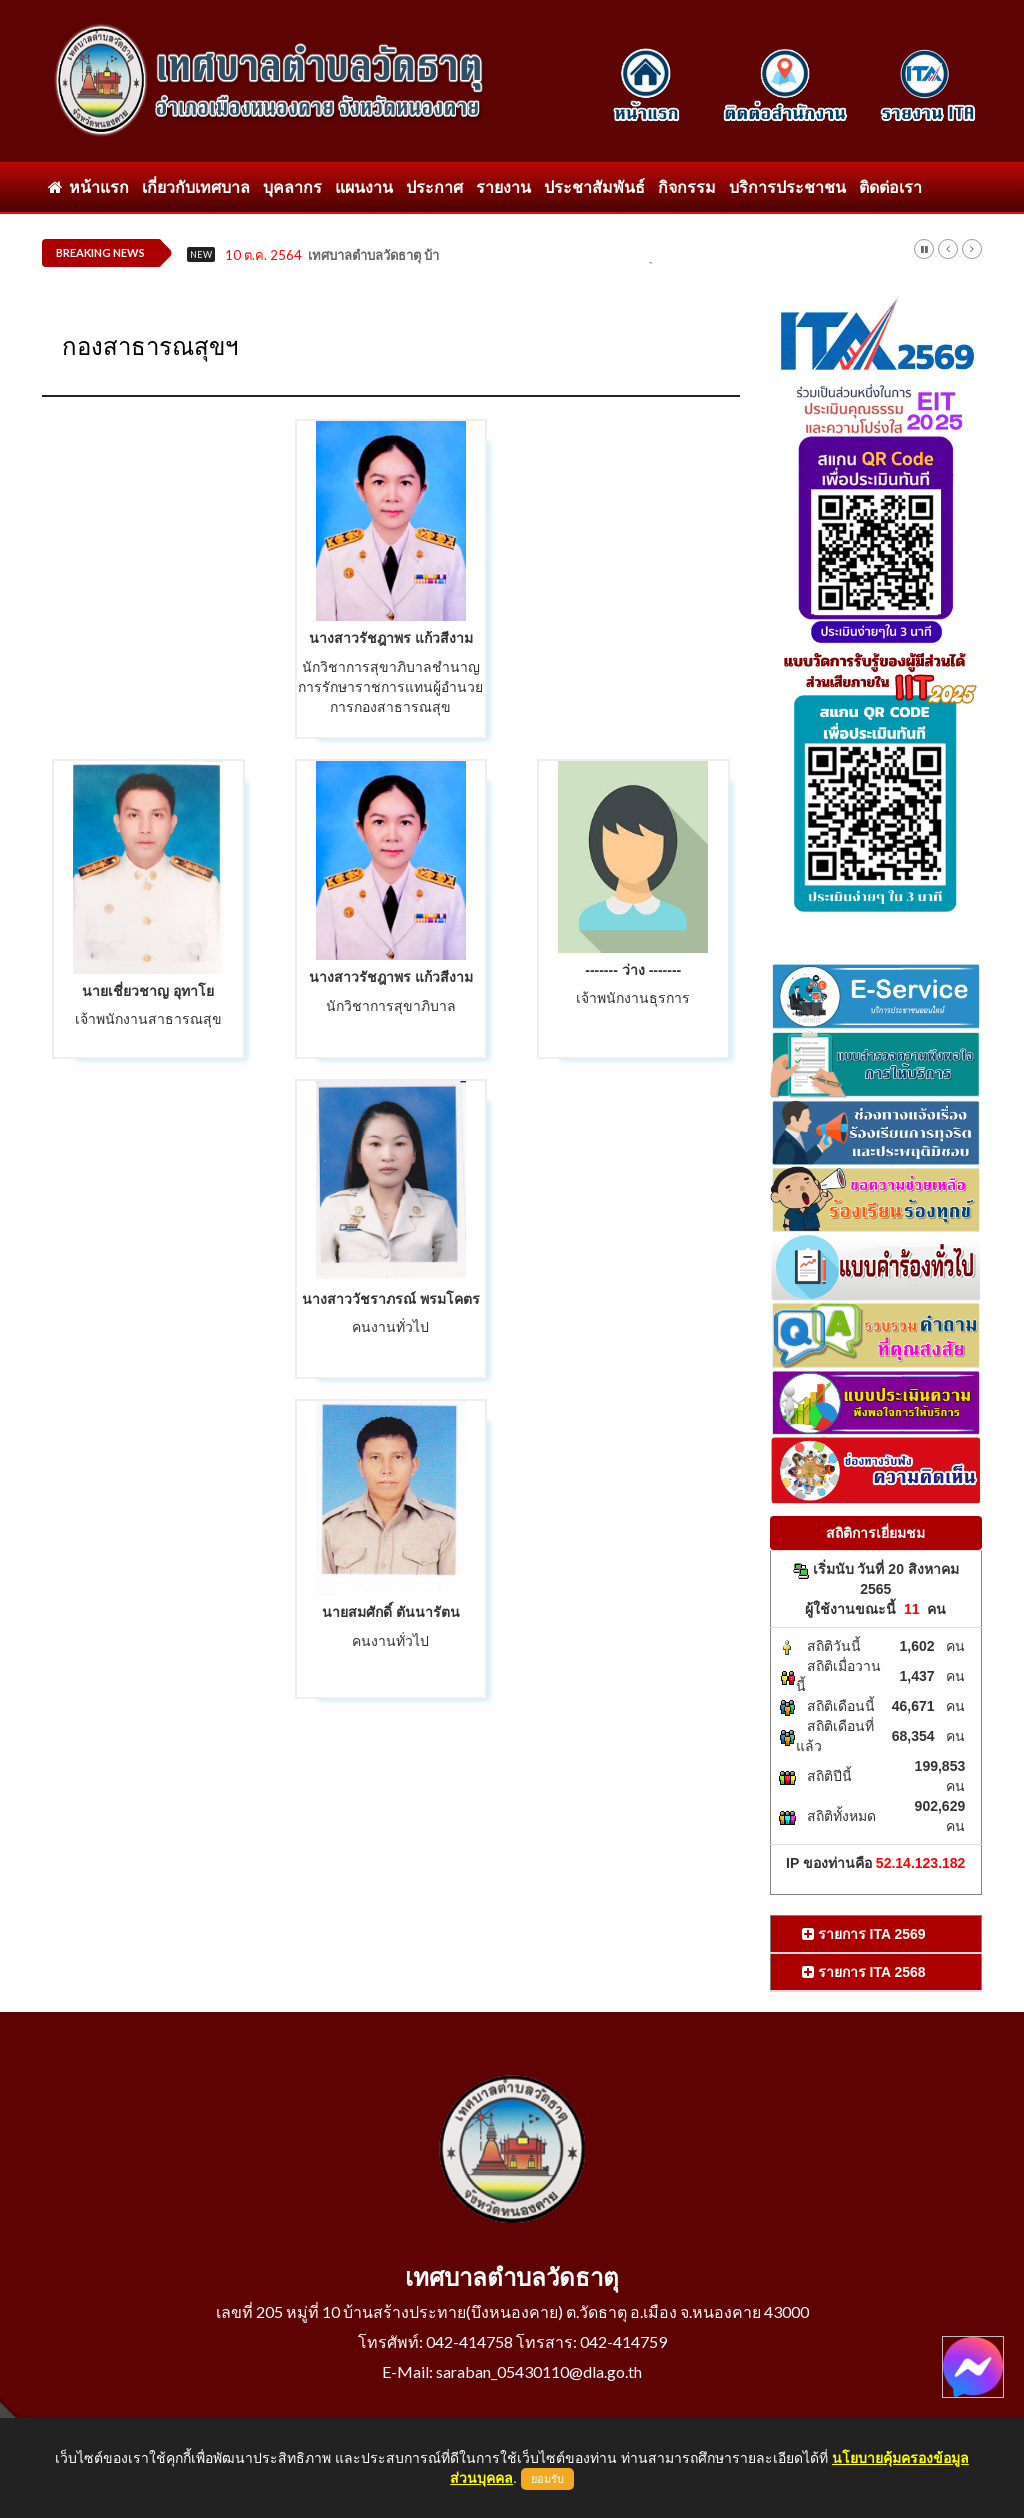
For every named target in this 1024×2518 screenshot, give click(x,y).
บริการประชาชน (787, 186)
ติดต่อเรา (890, 186)
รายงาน (503, 186)
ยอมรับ (547, 2479)
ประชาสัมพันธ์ (594, 186)
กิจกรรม (687, 186)
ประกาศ (434, 186)
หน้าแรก (88, 186)
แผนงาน (364, 186)
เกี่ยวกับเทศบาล (196, 186)
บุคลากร (292, 186)
